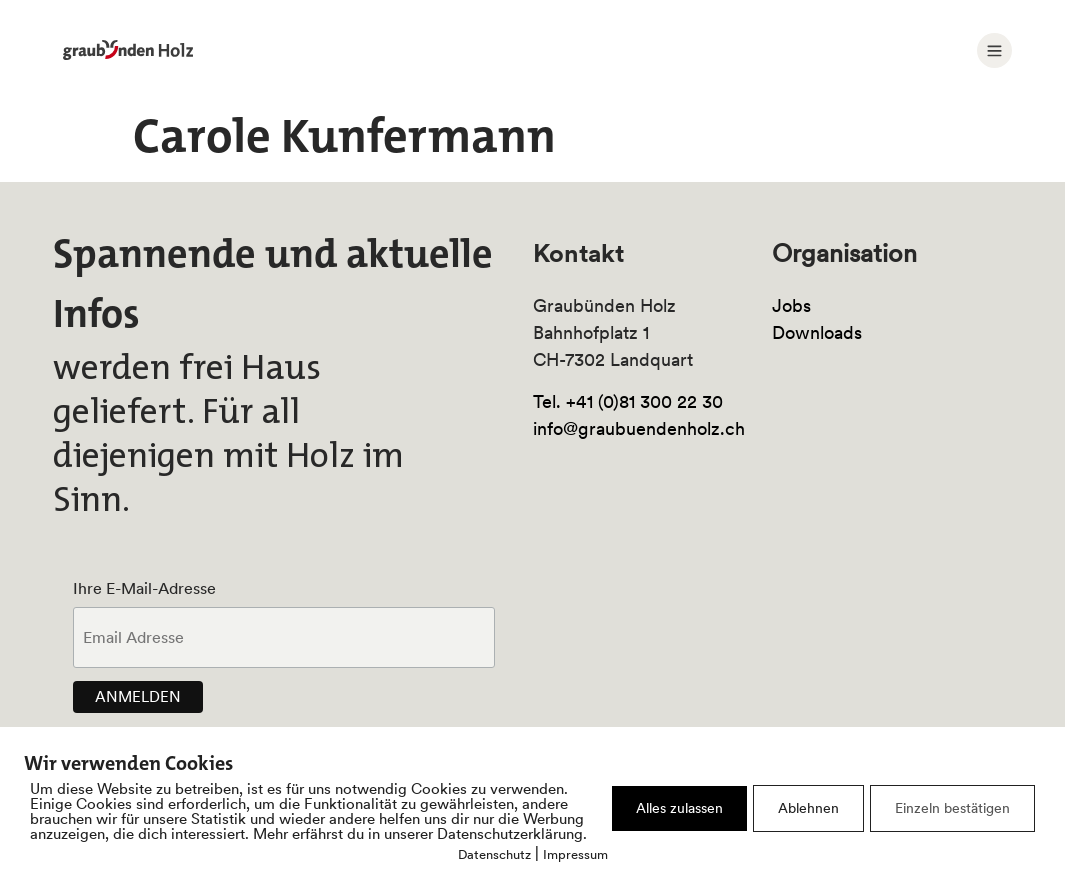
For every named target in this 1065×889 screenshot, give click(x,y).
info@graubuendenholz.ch (639, 428)
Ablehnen (808, 808)
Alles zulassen (679, 808)
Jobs (791, 305)
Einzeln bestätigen (952, 808)
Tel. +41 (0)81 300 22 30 (628, 401)
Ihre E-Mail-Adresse (144, 588)
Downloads (817, 332)
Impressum (575, 854)
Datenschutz (494, 854)
